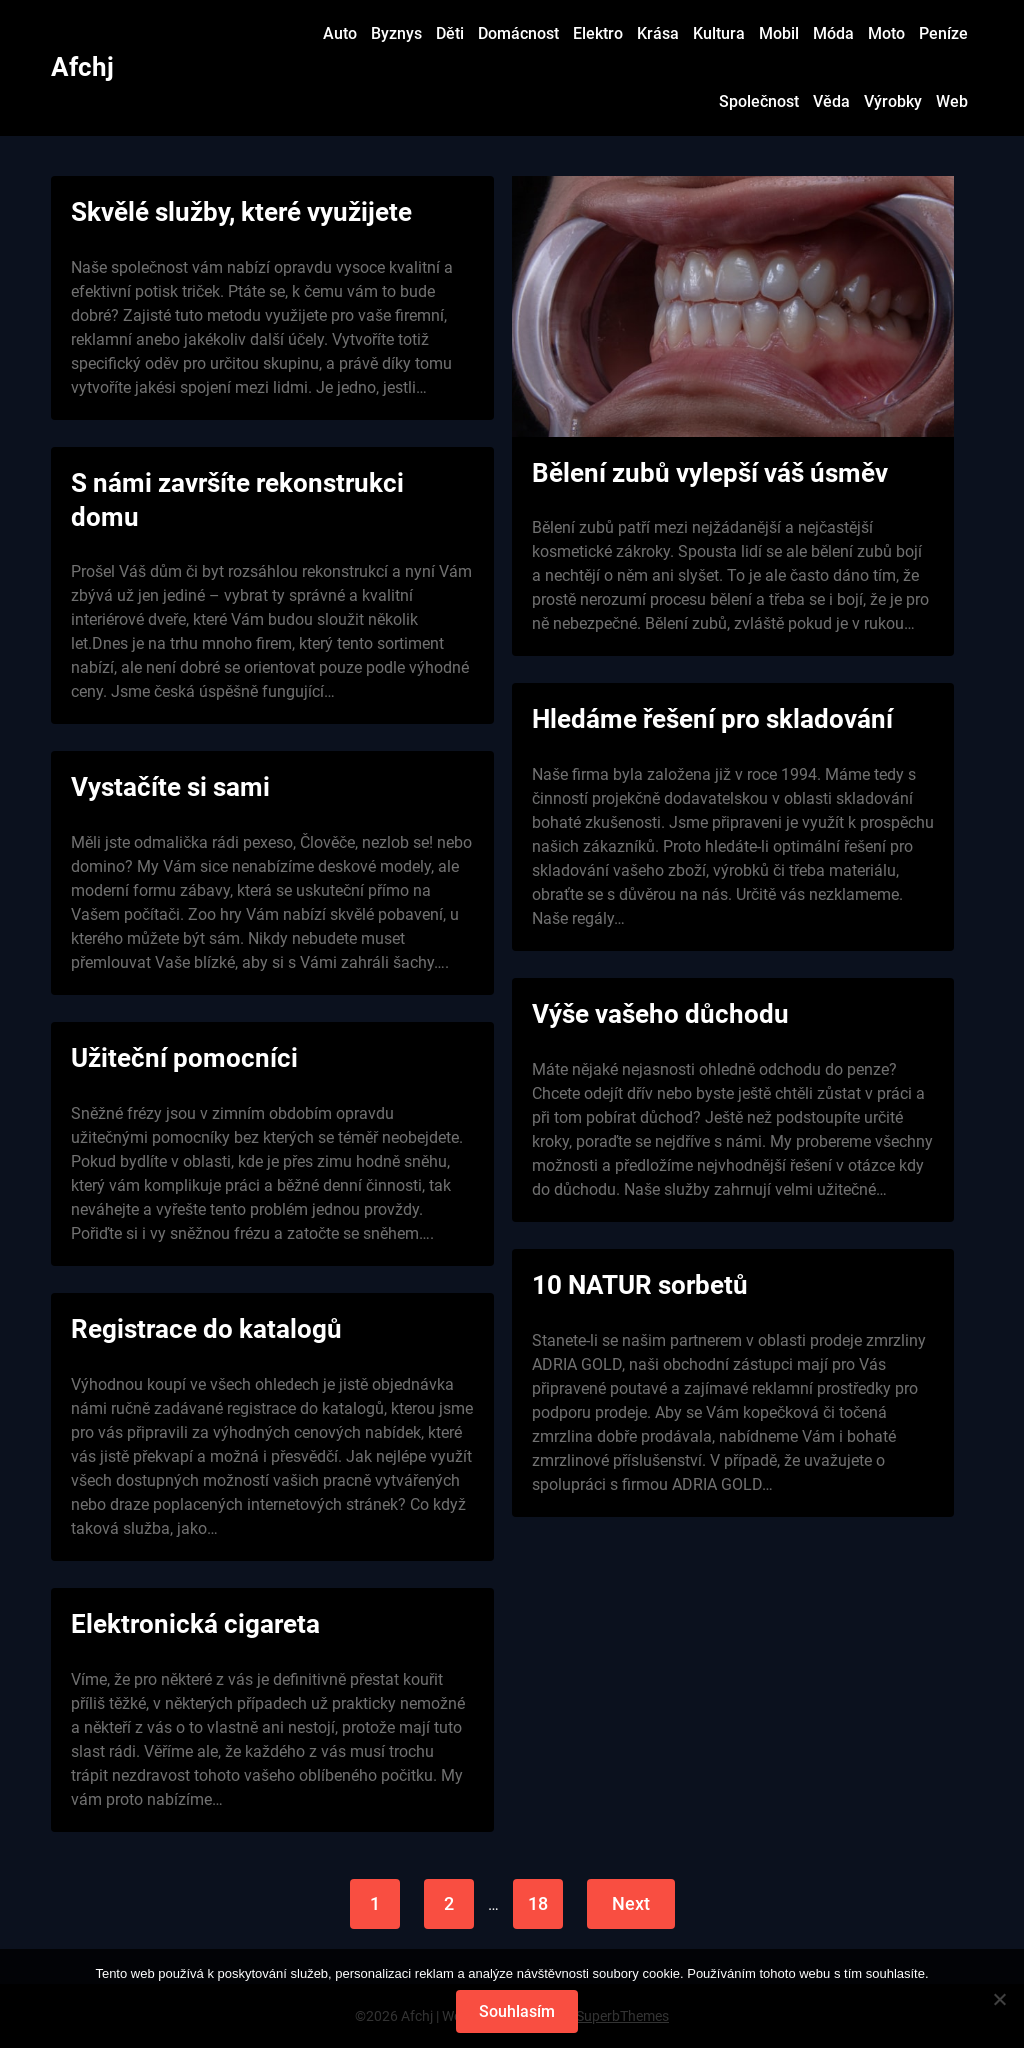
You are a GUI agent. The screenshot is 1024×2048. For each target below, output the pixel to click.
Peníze (943, 33)
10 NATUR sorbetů (640, 1285)
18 (538, 1903)
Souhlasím (517, 2011)
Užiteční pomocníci (184, 1058)
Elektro (598, 33)
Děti (450, 33)
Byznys (396, 33)
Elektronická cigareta (195, 1624)
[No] (999, 1999)
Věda (831, 101)
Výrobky (893, 101)
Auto (340, 33)
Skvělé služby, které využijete (241, 212)
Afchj (82, 67)
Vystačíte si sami (170, 787)
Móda (833, 33)
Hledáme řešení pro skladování (712, 719)
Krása (658, 33)
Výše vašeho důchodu (660, 1014)
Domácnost (518, 33)
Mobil (779, 33)
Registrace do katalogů (206, 1329)
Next (631, 1903)
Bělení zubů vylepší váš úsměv (710, 473)
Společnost (759, 101)
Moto (886, 33)
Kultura (719, 33)
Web (952, 101)
